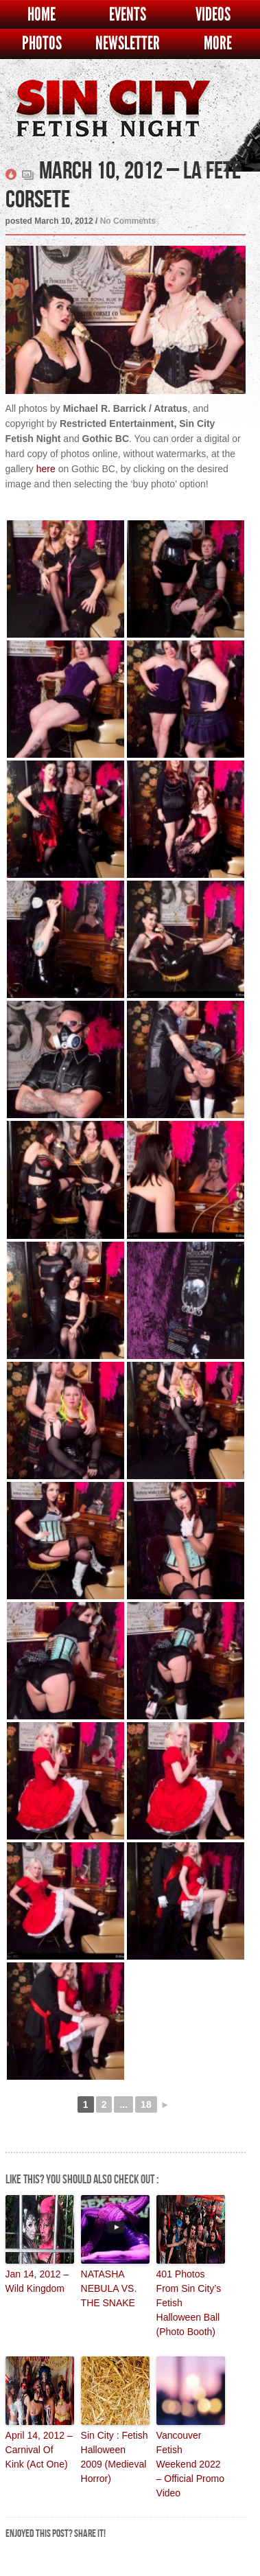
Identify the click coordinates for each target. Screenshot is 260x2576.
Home (41, 15)
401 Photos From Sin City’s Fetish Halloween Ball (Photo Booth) (189, 2302)
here (46, 468)
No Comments (128, 221)
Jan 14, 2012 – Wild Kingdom (37, 2281)
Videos (213, 15)
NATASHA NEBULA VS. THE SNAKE (109, 2288)
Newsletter (127, 43)
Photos (42, 43)
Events (127, 15)
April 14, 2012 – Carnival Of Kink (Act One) (39, 2450)
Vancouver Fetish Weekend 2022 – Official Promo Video (190, 2464)
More (218, 43)
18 (146, 2104)
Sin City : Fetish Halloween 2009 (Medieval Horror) (114, 2457)
